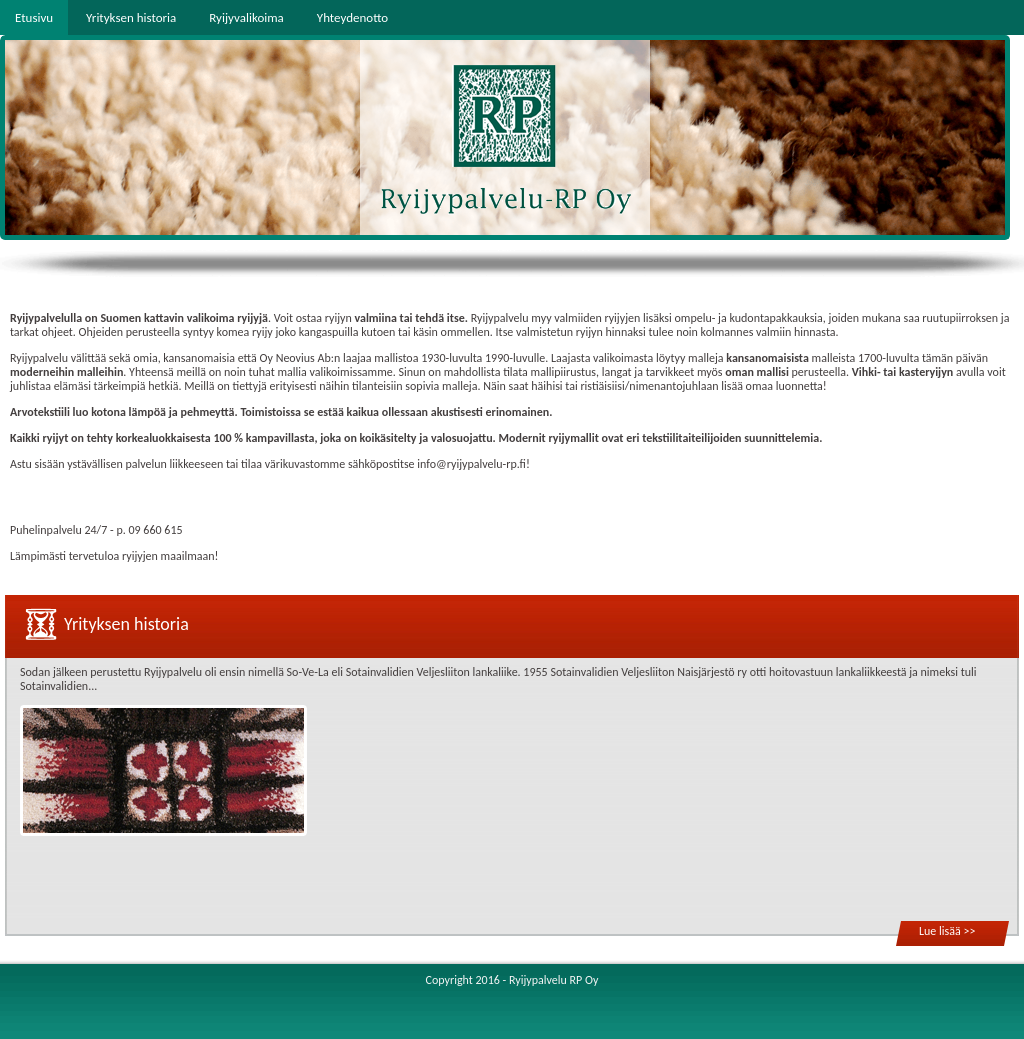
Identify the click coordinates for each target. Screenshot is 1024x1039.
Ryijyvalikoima (246, 17)
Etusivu (34, 17)
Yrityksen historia (131, 17)
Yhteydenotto (352, 17)
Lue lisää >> (947, 931)
